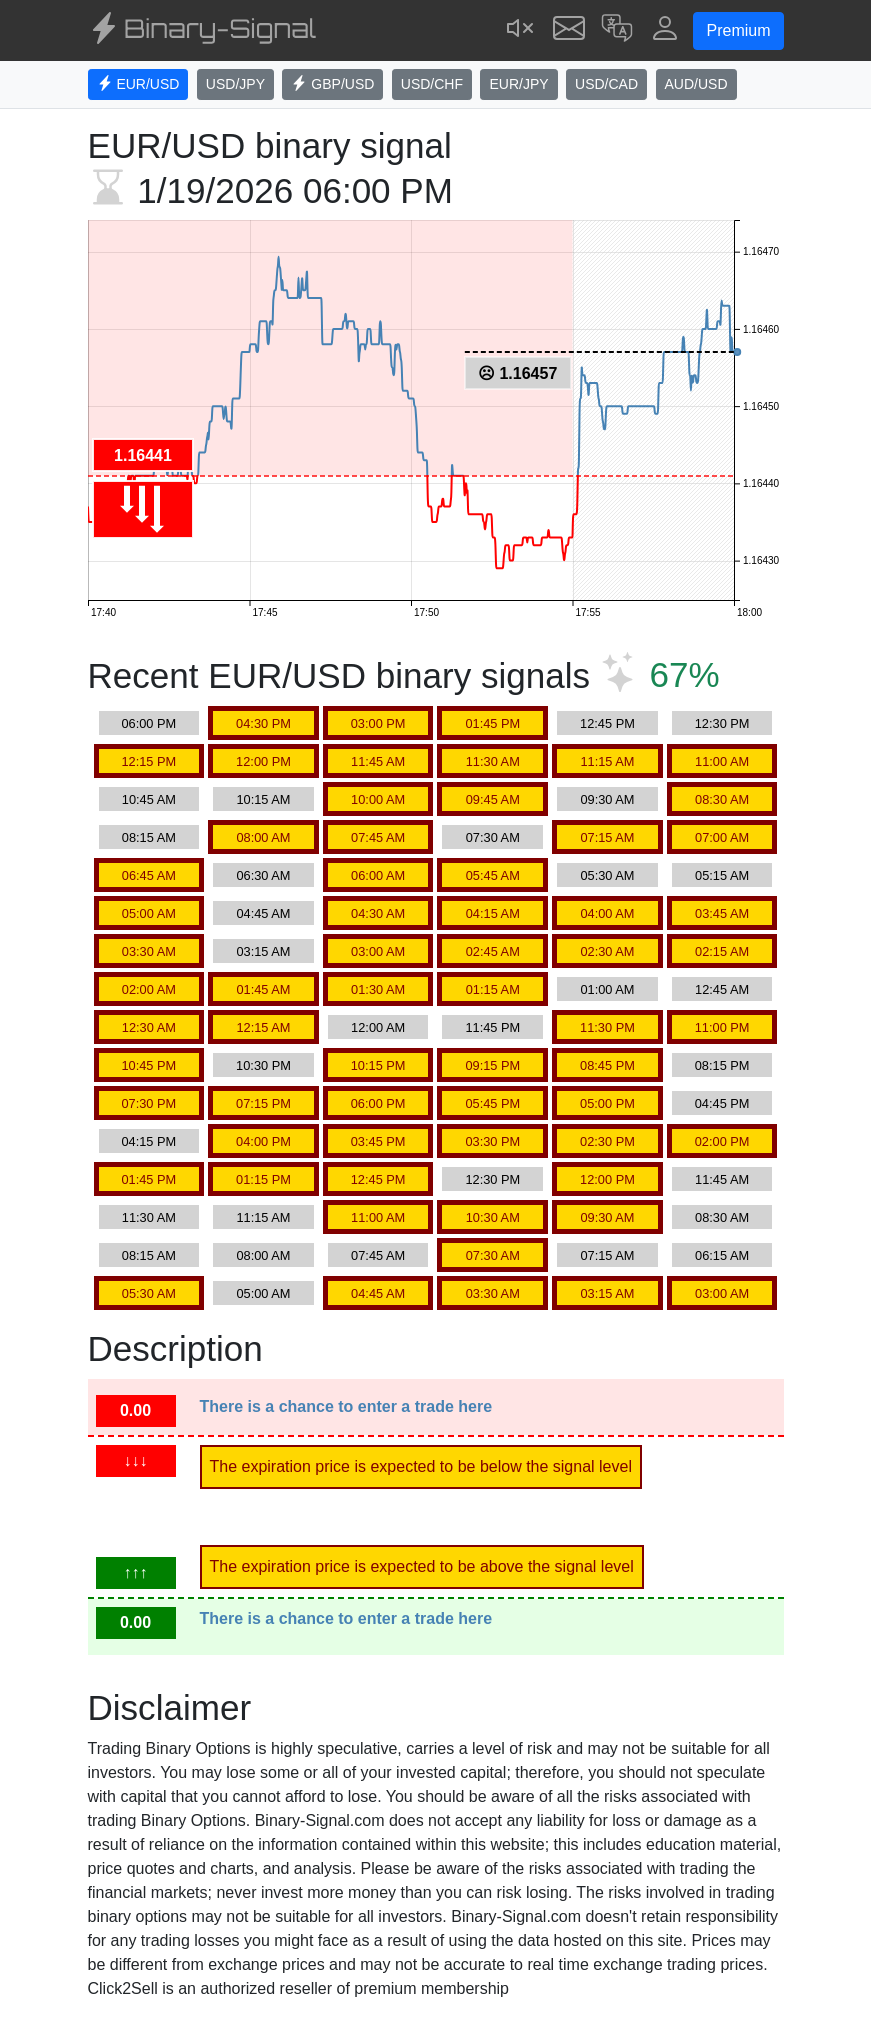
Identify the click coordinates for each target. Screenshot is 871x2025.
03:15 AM (263, 951)
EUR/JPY (518, 84)
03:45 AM (722, 913)
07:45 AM (378, 837)
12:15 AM (263, 1027)
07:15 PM (263, 1103)
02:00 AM (149, 989)
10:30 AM (493, 1217)
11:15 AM (607, 761)
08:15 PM (722, 1065)
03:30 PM (492, 1141)
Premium (738, 30)
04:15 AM (493, 913)
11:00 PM (722, 1027)
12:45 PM (607, 723)
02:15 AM (722, 951)
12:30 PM (722, 723)
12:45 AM (722, 989)
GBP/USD (332, 84)
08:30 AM (722, 799)
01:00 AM (607, 989)
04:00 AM (607, 913)
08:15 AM (149, 837)
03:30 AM (149, 951)
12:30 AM (149, 1027)
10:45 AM (149, 799)
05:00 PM (607, 1103)
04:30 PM (263, 723)
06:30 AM (263, 875)
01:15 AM (493, 989)
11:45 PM (492, 1027)
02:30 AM (607, 951)
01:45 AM (263, 989)
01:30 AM (378, 989)
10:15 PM (378, 1065)
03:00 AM (378, 951)
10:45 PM (148, 1065)
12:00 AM (378, 1027)
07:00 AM (722, 837)
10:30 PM (263, 1065)
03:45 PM (378, 1141)
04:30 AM (378, 913)
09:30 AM (607, 799)
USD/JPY (235, 84)
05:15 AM (722, 875)
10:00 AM (378, 799)
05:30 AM (607, 875)
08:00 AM (263, 837)
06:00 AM (378, 875)
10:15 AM (263, 799)
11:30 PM (607, 1027)
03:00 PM (378, 723)
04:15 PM (148, 1141)
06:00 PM (148, 723)
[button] (617, 30)
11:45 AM (378, 761)
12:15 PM (148, 761)
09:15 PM (492, 1065)
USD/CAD (606, 84)
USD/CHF (432, 84)
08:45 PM (607, 1065)
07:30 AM (493, 837)
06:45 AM (149, 875)
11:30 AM (493, 761)
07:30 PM (148, 1103)
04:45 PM (722, 1103)
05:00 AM (149, 913)
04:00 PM (263, 1141)
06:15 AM (722, 1255)
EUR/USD (138, 84)
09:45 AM (493, 799)
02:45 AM (493, 951)
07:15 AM (607, 837)
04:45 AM (263, 913)
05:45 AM (493, 875)
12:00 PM (263, 761)
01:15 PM (263, 1179)
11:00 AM (722, 761)
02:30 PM (607, 1141)
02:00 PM (722, 1141)
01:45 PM (492, 723)
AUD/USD (696, 84)
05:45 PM (492, 1103)
